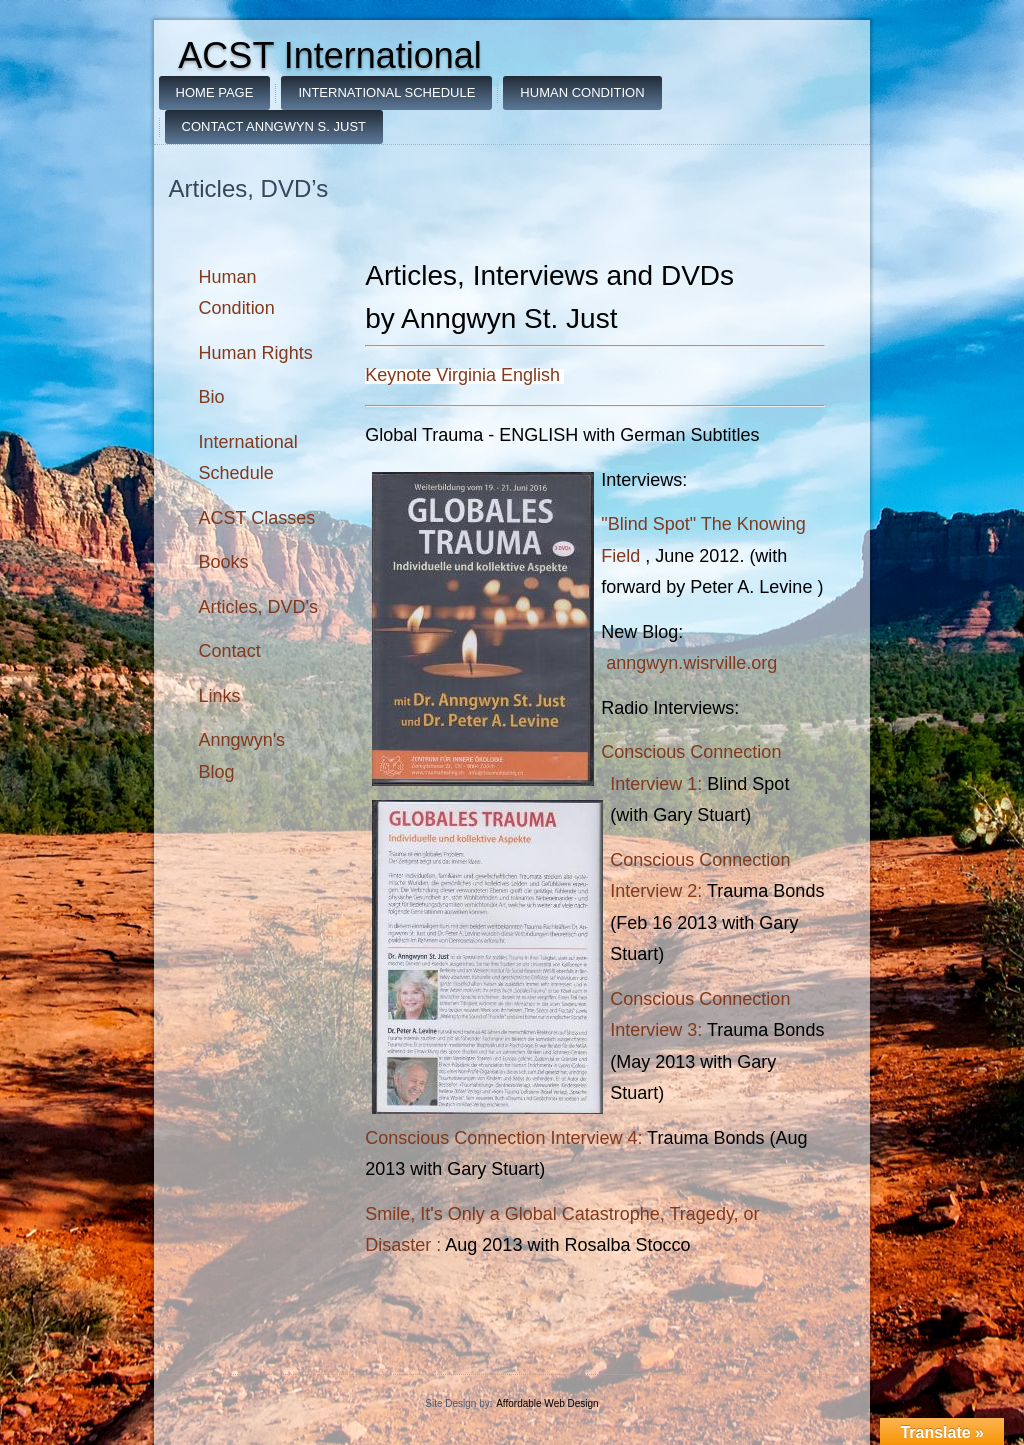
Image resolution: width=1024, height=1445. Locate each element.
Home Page (215, 92)
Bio (212, 397)
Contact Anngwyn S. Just (274, 126)
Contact (230, 651)
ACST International (330, 55)
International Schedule (386, 92)
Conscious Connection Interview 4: (503, 1138)
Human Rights (256, 353)
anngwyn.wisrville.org (691, 663)
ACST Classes (257, 518)
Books (224, 562)
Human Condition (582, 92)
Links (220, 696)
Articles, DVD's (258, 607)
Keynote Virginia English (462, 375)
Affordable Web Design (547, 1403)
